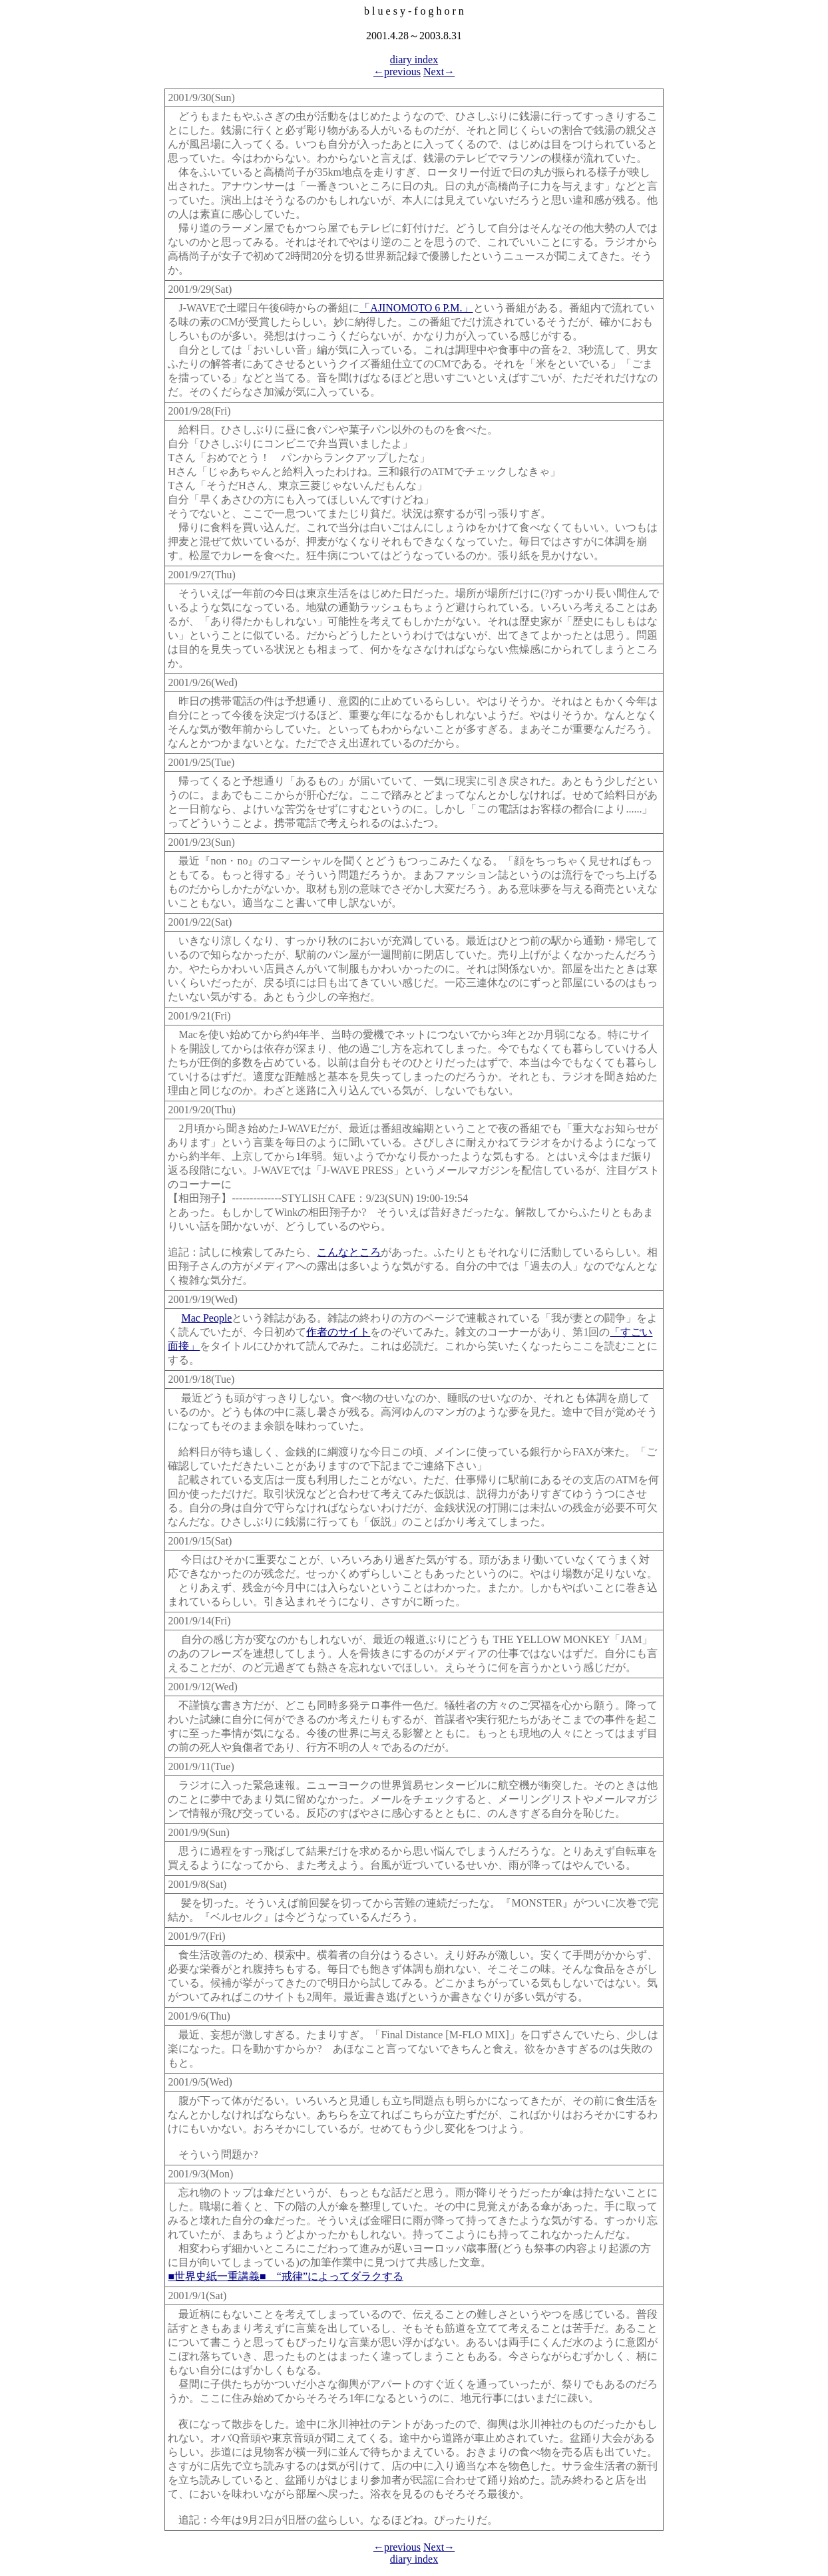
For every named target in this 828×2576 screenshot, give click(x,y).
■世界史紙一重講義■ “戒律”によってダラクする (285, 2276)
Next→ (439, 71)
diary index (414, 59)
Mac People (206, 1318)
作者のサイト (338, 1332)
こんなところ (349, 1252)
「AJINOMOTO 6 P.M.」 (416, 307)
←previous (397, 71)
